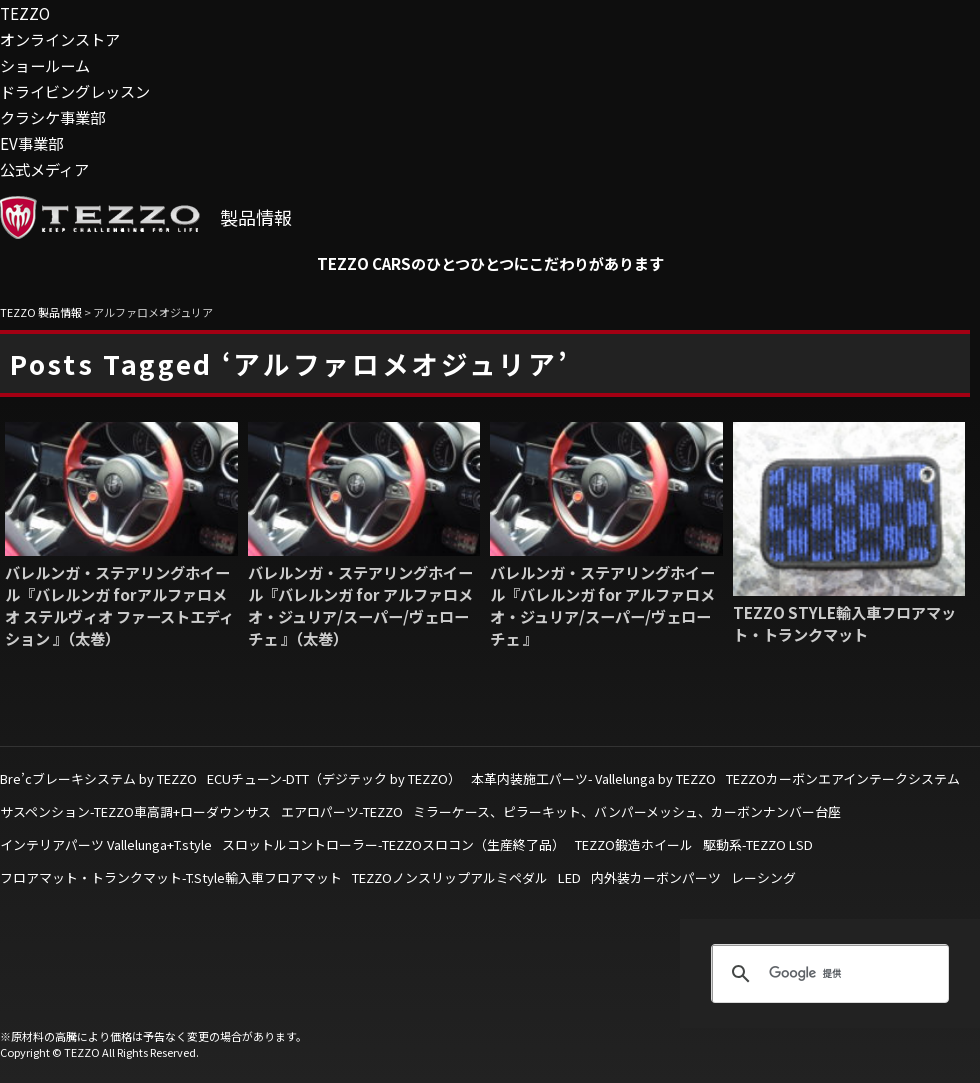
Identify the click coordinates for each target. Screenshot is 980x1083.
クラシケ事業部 (52, 117)
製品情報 (256, 217)
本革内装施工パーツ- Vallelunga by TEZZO (593, 778)
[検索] (828, 974)
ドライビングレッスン (75, 91)
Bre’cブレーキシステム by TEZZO (98, 778)
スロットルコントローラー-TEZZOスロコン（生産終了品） (393, 844)
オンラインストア (60, 39)
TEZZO (25, 13)
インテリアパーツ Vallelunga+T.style (106, 844)
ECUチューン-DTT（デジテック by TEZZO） (334, 778)
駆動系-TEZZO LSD (758, 844)
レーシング (763, 877)
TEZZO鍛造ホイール (634, 844)
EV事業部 (31, 143)
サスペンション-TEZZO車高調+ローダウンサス (135, 811)
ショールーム (45, 65)
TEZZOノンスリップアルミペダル (450, 877)
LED (569, 877)
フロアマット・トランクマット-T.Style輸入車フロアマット (171, 877)
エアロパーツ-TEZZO (342, 811)
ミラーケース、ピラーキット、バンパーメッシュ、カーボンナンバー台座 (627, 811)
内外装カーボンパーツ (656, 877)
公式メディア (44, 169)
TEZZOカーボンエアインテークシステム (843, 778)
